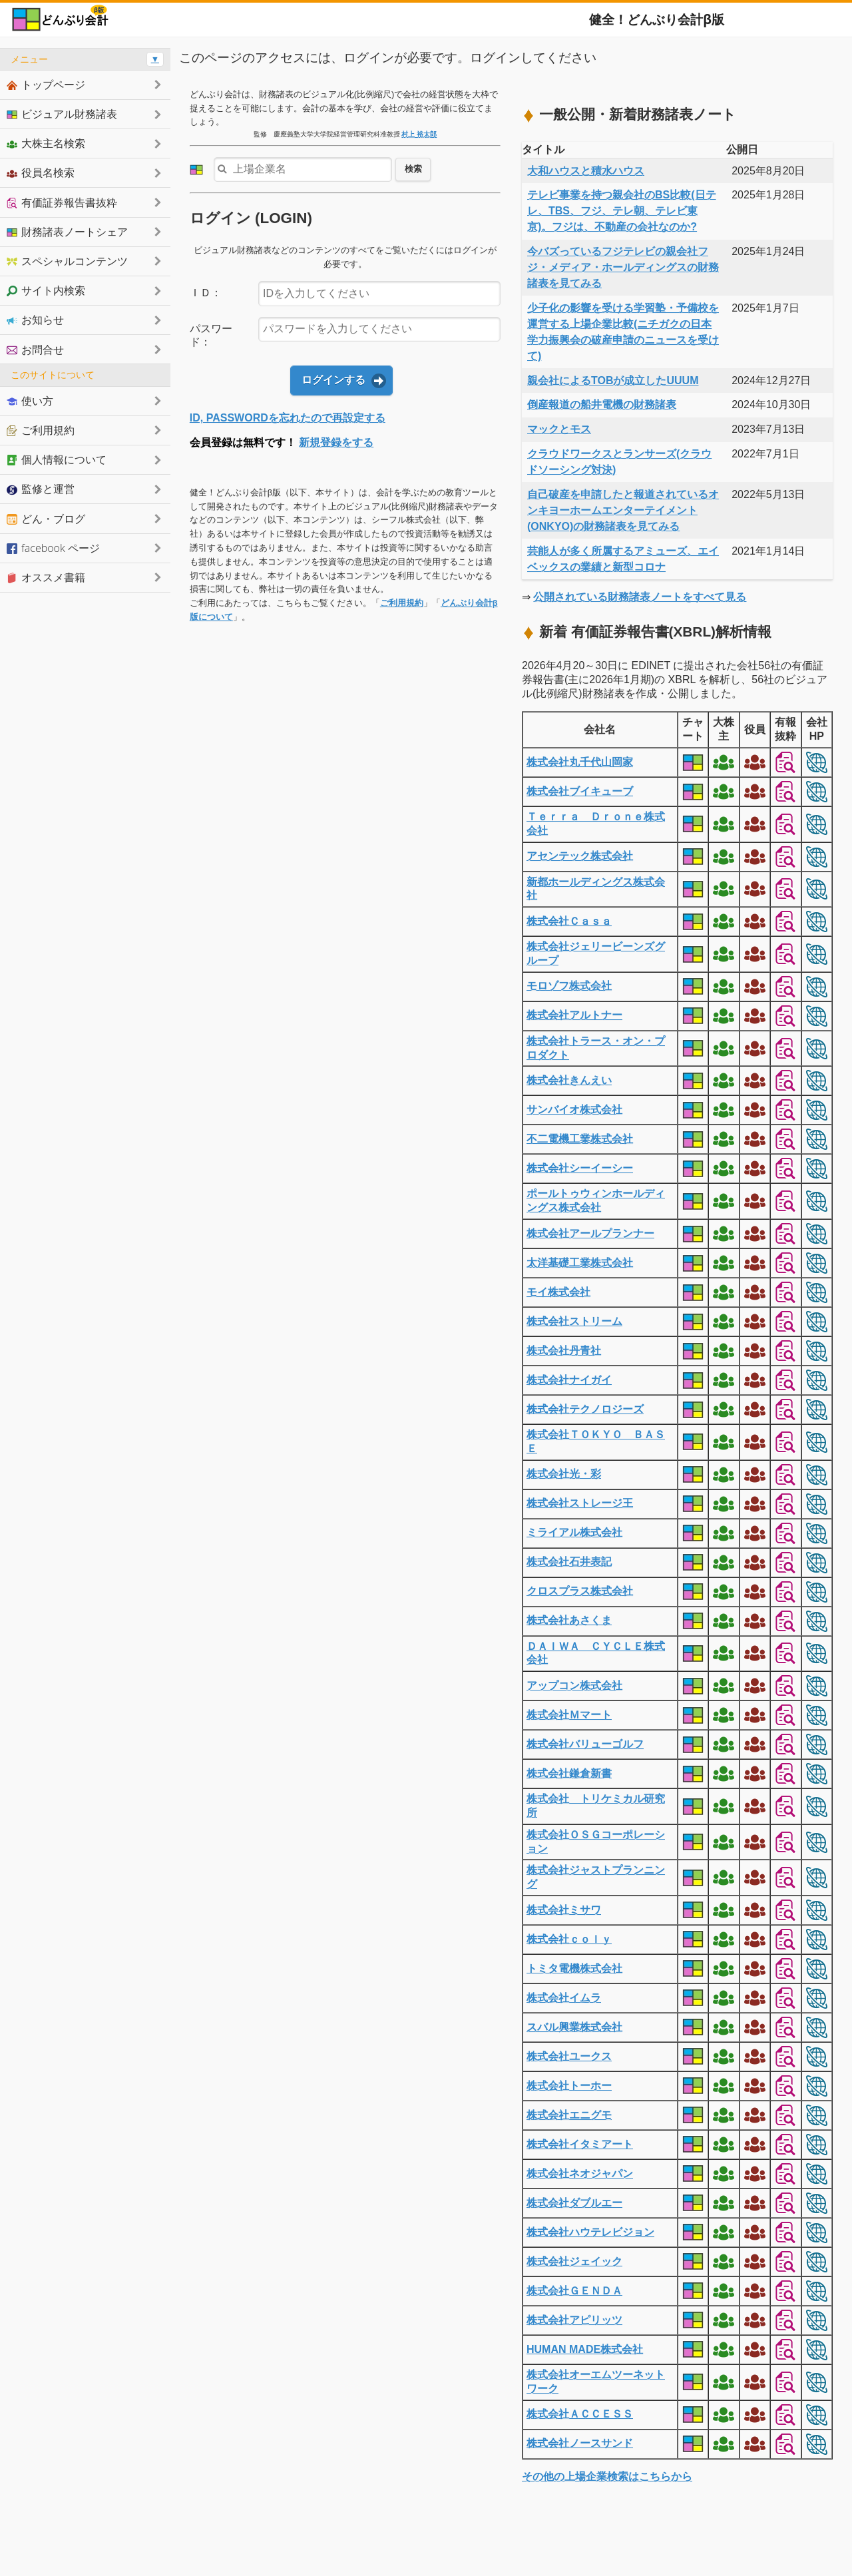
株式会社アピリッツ (574, 2320)
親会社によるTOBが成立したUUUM (612, 380)
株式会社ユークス (569, 2056)
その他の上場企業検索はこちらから (607, 2476)
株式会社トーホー (569, 2085)
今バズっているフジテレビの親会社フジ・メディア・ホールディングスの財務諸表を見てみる (623, 267)
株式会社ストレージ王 (580, 1503)
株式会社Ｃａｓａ (569, 921)
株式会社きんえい (569, 1080)
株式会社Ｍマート (569, 1714)
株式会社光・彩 (564, 1473)
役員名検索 (41, 172)
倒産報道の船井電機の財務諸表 (601, 404)
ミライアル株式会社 (574, 1532)
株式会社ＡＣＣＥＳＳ (580, 2414)
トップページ (46, 84)
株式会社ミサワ (564, 1910)
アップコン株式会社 (574, 1685)
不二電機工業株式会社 (580, 1139)
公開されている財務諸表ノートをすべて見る (639, 597)
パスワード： (211, 335)
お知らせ (35, 319)
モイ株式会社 (558, 1292)
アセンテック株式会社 (580, 856)
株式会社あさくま (569, 1620)
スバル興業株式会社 (574, 2027)
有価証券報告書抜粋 (62, 202)
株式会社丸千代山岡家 (580, 762)
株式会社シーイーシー (580, 1168)
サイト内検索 (46, 290)
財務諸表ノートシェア (67, 231)
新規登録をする (336, 442)
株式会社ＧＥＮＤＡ (574, 2290)
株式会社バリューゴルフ (585, 1744)
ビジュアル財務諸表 (62, 114)
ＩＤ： (206, 292)
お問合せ (35, 349)
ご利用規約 (401, 603)
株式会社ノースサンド (580, 2443)
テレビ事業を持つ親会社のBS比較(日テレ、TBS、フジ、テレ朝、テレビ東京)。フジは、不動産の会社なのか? (621, 210)
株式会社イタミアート (580, 2144)
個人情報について (56, 459)
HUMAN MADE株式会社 (585, 2349)
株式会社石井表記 (569, 1561)
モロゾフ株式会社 (569, 985)
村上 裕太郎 (419, 134)
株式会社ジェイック (574, 2261)
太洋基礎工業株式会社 (580, 1262)
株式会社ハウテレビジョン (590, 2232)
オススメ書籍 (46, 577)
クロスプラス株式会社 (580, 1591)
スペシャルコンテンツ (67, 261)
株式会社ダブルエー (574, 2202)
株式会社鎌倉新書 (569, 1773)
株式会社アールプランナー (590, 1233)
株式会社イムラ (564, 1997)
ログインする (333, 380)
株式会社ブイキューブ (580, 791)
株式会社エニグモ (569, 2115)
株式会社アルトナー (574, 1015)
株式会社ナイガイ (569, 1380)
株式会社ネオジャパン (580, 2173)
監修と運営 (41, 488)
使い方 (30, 400)
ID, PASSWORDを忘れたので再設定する (287, 417)
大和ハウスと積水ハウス (585, 170)
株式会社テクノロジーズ (585, 1409)
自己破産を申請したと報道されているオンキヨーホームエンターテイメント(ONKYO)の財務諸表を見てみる (623, 510)
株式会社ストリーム (574, 1321)
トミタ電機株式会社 (574, 1968)
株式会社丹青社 (564, 1350)
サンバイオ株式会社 (574, 1109)
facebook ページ (53, 548)
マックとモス (559, 429)
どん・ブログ (46, 518)
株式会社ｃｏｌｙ (569, 1939)
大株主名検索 (46, 143)
